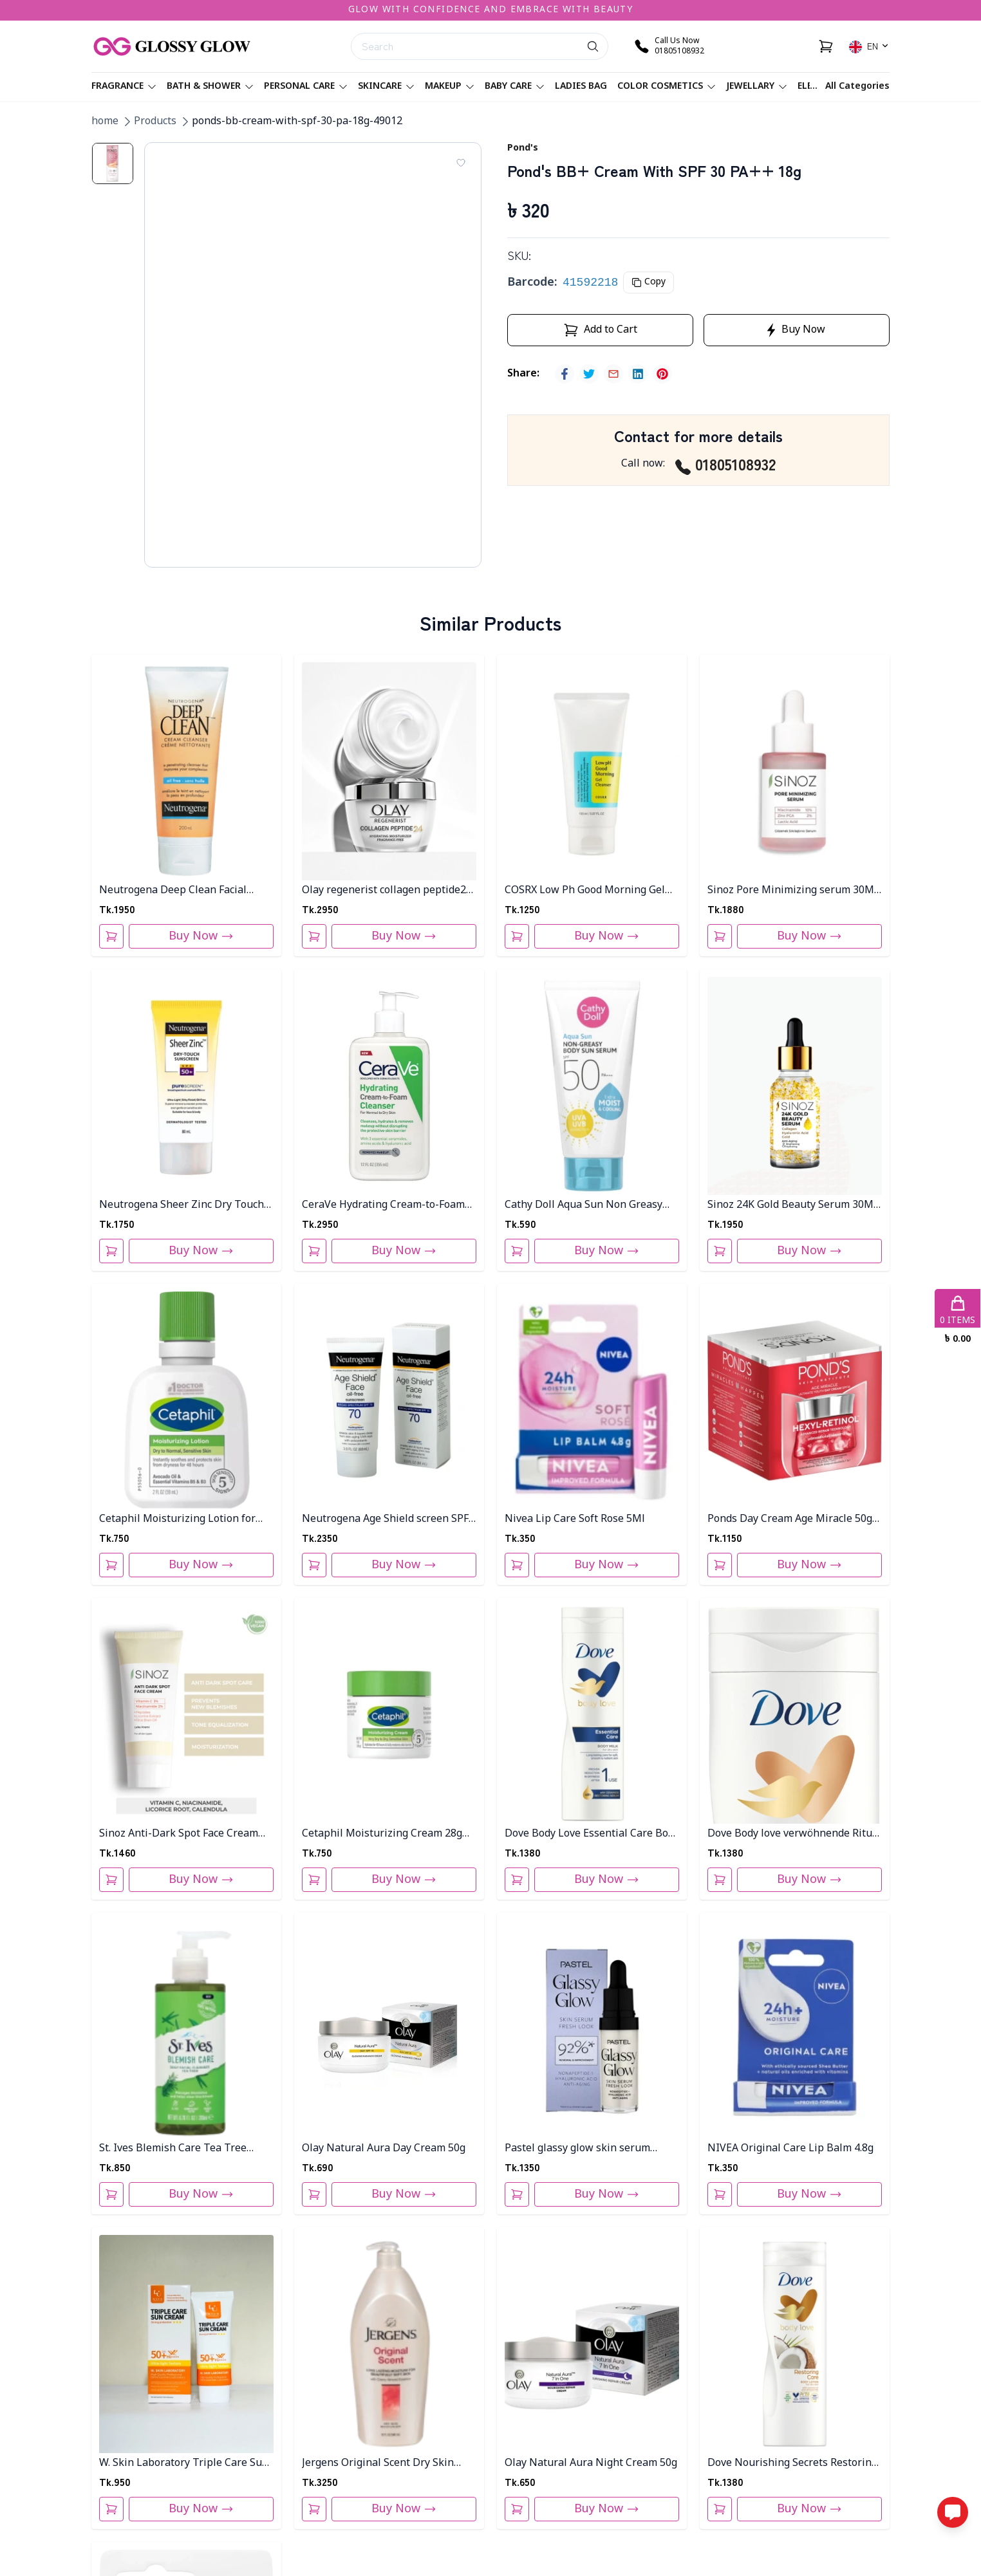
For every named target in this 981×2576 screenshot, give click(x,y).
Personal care (306, 86)
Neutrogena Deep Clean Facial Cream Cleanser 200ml (173, 891)
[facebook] (564, 374)
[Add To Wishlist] (461, 163)
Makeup (449, 86)
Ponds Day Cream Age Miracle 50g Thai (789, 1519)
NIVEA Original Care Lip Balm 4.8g (790, 2149)
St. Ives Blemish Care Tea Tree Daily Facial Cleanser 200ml (173, 2149)
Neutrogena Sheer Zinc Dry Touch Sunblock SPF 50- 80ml (181, 1205)
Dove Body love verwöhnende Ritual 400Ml (794, 1834)
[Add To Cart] (111, 936)
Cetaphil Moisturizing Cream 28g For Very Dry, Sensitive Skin (382, 1834)
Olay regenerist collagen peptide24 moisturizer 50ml (387, 891)
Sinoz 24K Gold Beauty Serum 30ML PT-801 (793, 1205)
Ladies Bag (581, 86)
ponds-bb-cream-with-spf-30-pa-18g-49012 (297, 122)
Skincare (386, 86)
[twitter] (589, 374)
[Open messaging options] (952, 2512)
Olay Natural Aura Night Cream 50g (591, 2463)
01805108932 (725, 464)
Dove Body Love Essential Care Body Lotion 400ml (592, 1834)
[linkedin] (638, 374)
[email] (613, 374)
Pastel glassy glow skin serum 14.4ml (577, 2149)
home (104, 122)
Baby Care (515, 86)
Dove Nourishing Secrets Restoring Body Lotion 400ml (792, 2463)
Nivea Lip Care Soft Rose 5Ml (575, 1519)
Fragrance (123, 86)
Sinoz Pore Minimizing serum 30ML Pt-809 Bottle (793, 891)
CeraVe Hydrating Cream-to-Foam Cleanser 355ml (383, 1205)
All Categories (857, 86)
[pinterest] (662, 374)
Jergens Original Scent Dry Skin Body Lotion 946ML (378, 2463)
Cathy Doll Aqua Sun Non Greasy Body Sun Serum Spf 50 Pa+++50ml (590, 1205)
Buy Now (201, 936)
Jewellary (756, 86)
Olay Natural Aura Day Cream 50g (383, 2149)
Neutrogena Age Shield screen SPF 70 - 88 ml (385, 1519)
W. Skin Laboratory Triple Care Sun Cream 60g (183, 2463)
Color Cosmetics (666, 86)
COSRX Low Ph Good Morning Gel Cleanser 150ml (585, 891)
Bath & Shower (210, 86)
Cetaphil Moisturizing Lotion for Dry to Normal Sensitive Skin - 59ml (185, 1519)
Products (155, 122)
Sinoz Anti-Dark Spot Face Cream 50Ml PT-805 (178, 1834)
